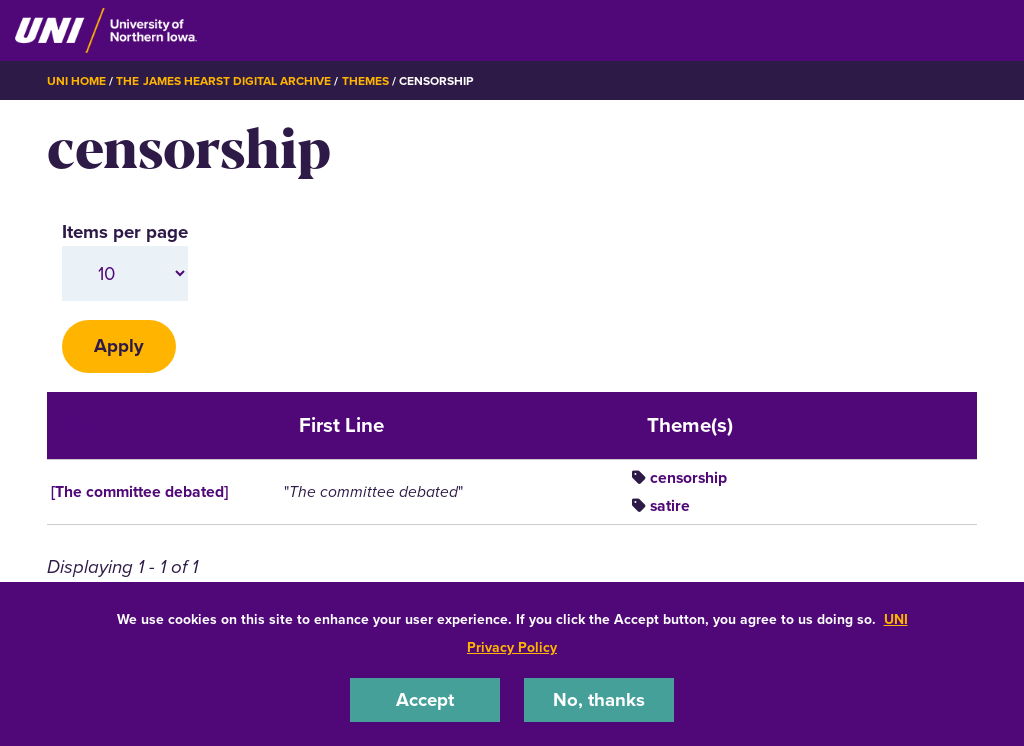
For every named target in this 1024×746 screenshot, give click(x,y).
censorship (688, 477)
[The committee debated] (139, 491)
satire (670, 505)
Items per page (125, 231)
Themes (365, 81)
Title (86, 425)
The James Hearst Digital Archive (223, 81)
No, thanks (599, 699)
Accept (425, 699)
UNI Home (76, 81)
